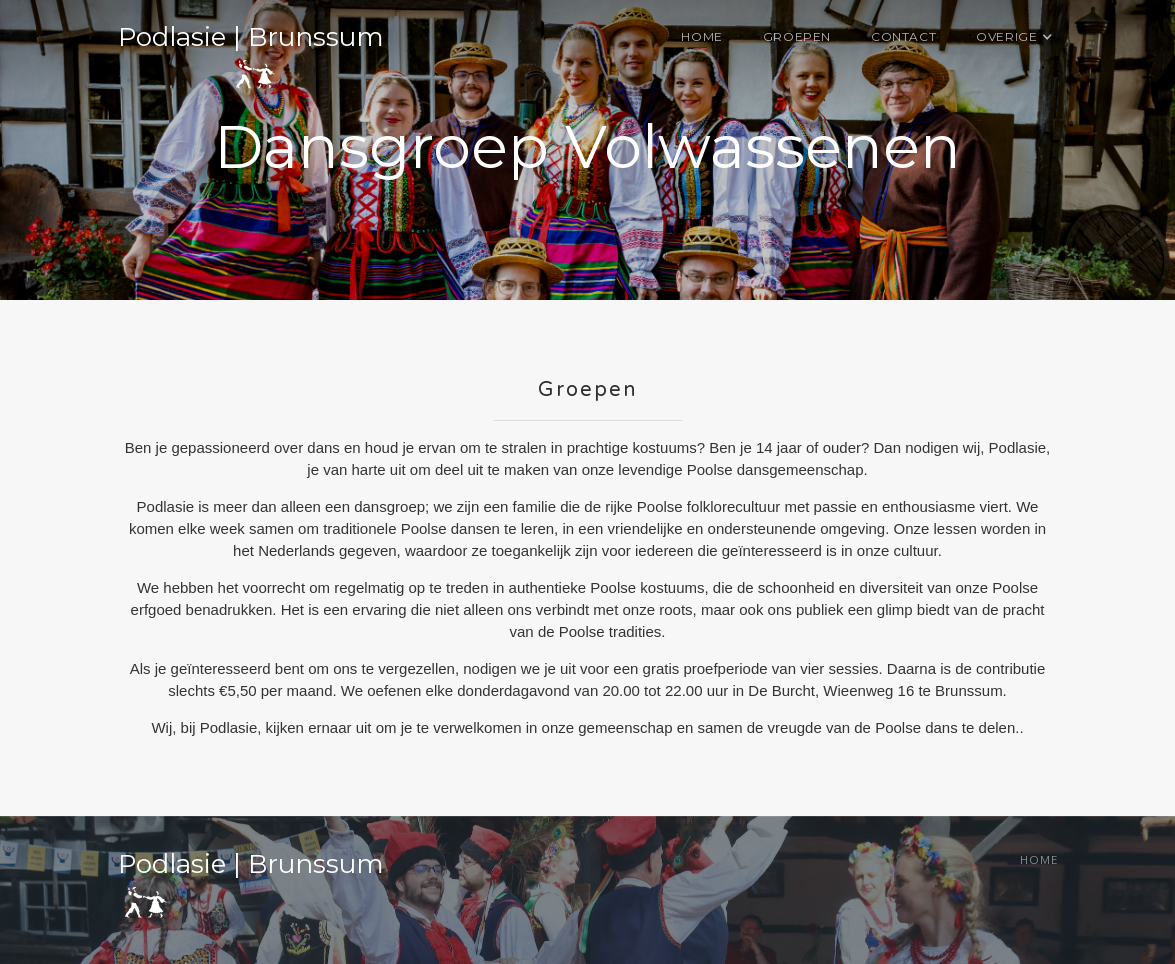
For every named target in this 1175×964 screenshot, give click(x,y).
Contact (903, 36)
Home (701, 36)
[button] (1006, 37)
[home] (251, 57)
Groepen (797, 36)
